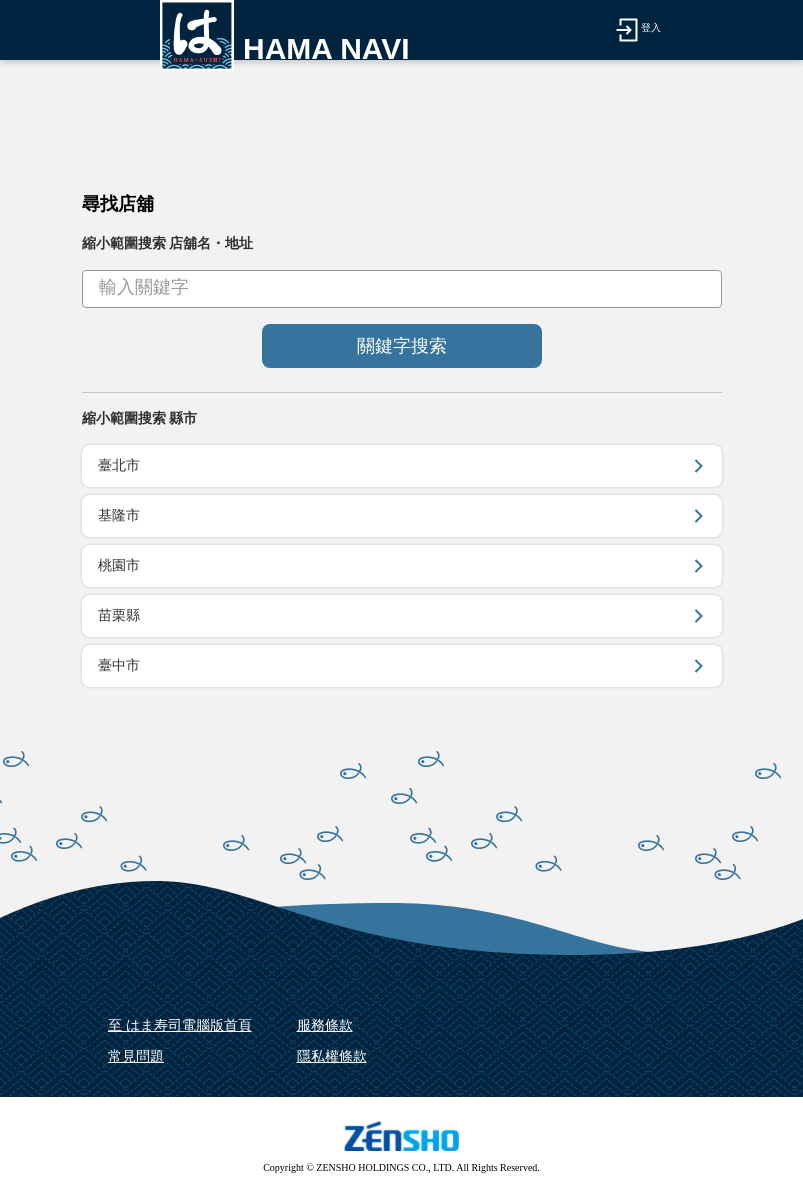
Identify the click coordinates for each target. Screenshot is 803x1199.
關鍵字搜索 (402, 346)
